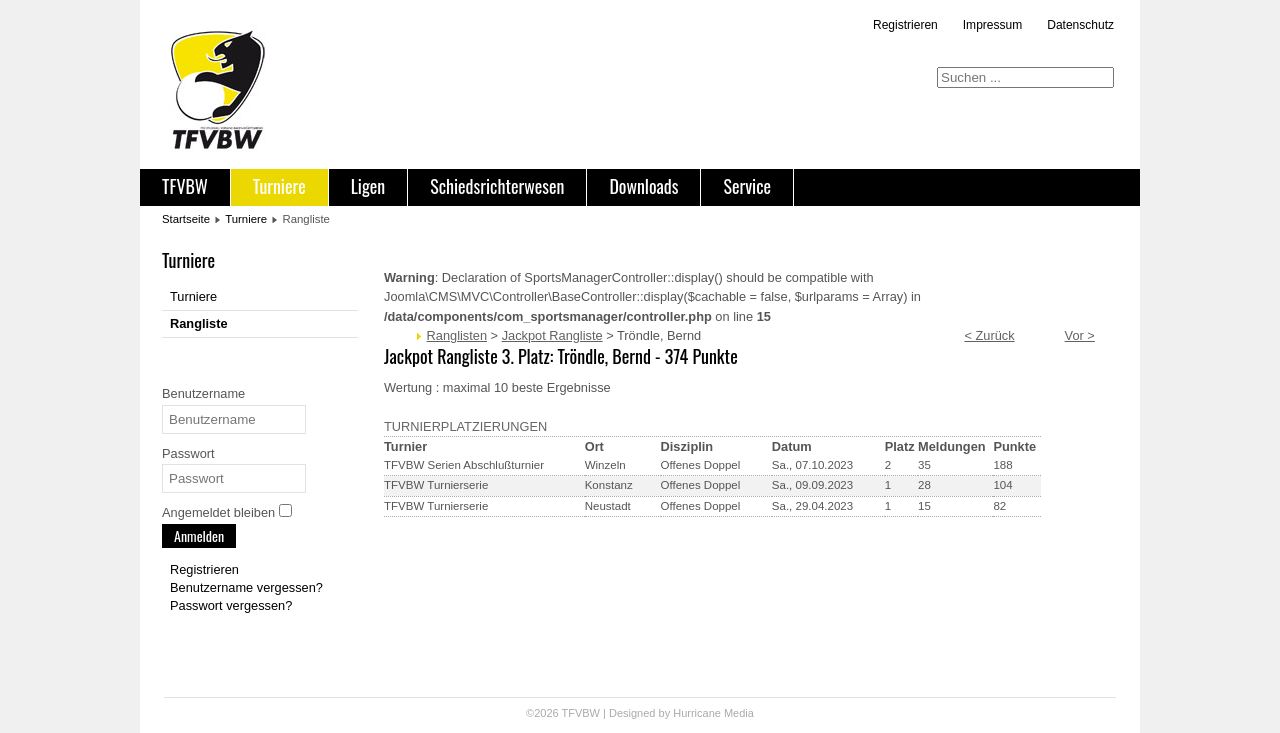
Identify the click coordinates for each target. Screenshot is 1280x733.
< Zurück (989, 335)
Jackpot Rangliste (552, 335)
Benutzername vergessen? (246, 587)
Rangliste (199, 323)
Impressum (992, 25)
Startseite (186, 219)
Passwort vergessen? (231, 605)
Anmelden (199, 535)
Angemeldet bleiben (218, 512)
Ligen (368, 186)
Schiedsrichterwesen (497, 186)
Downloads (643, 186)
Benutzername (203, 393)
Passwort (188, 453)
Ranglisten (457, 335)
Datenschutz (1080, 25)
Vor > (1080, 335)
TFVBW (185, 186)
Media (739, 713)
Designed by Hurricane (666, 713)
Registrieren (905, 25)
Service (747, 186)
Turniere (279, 186)
